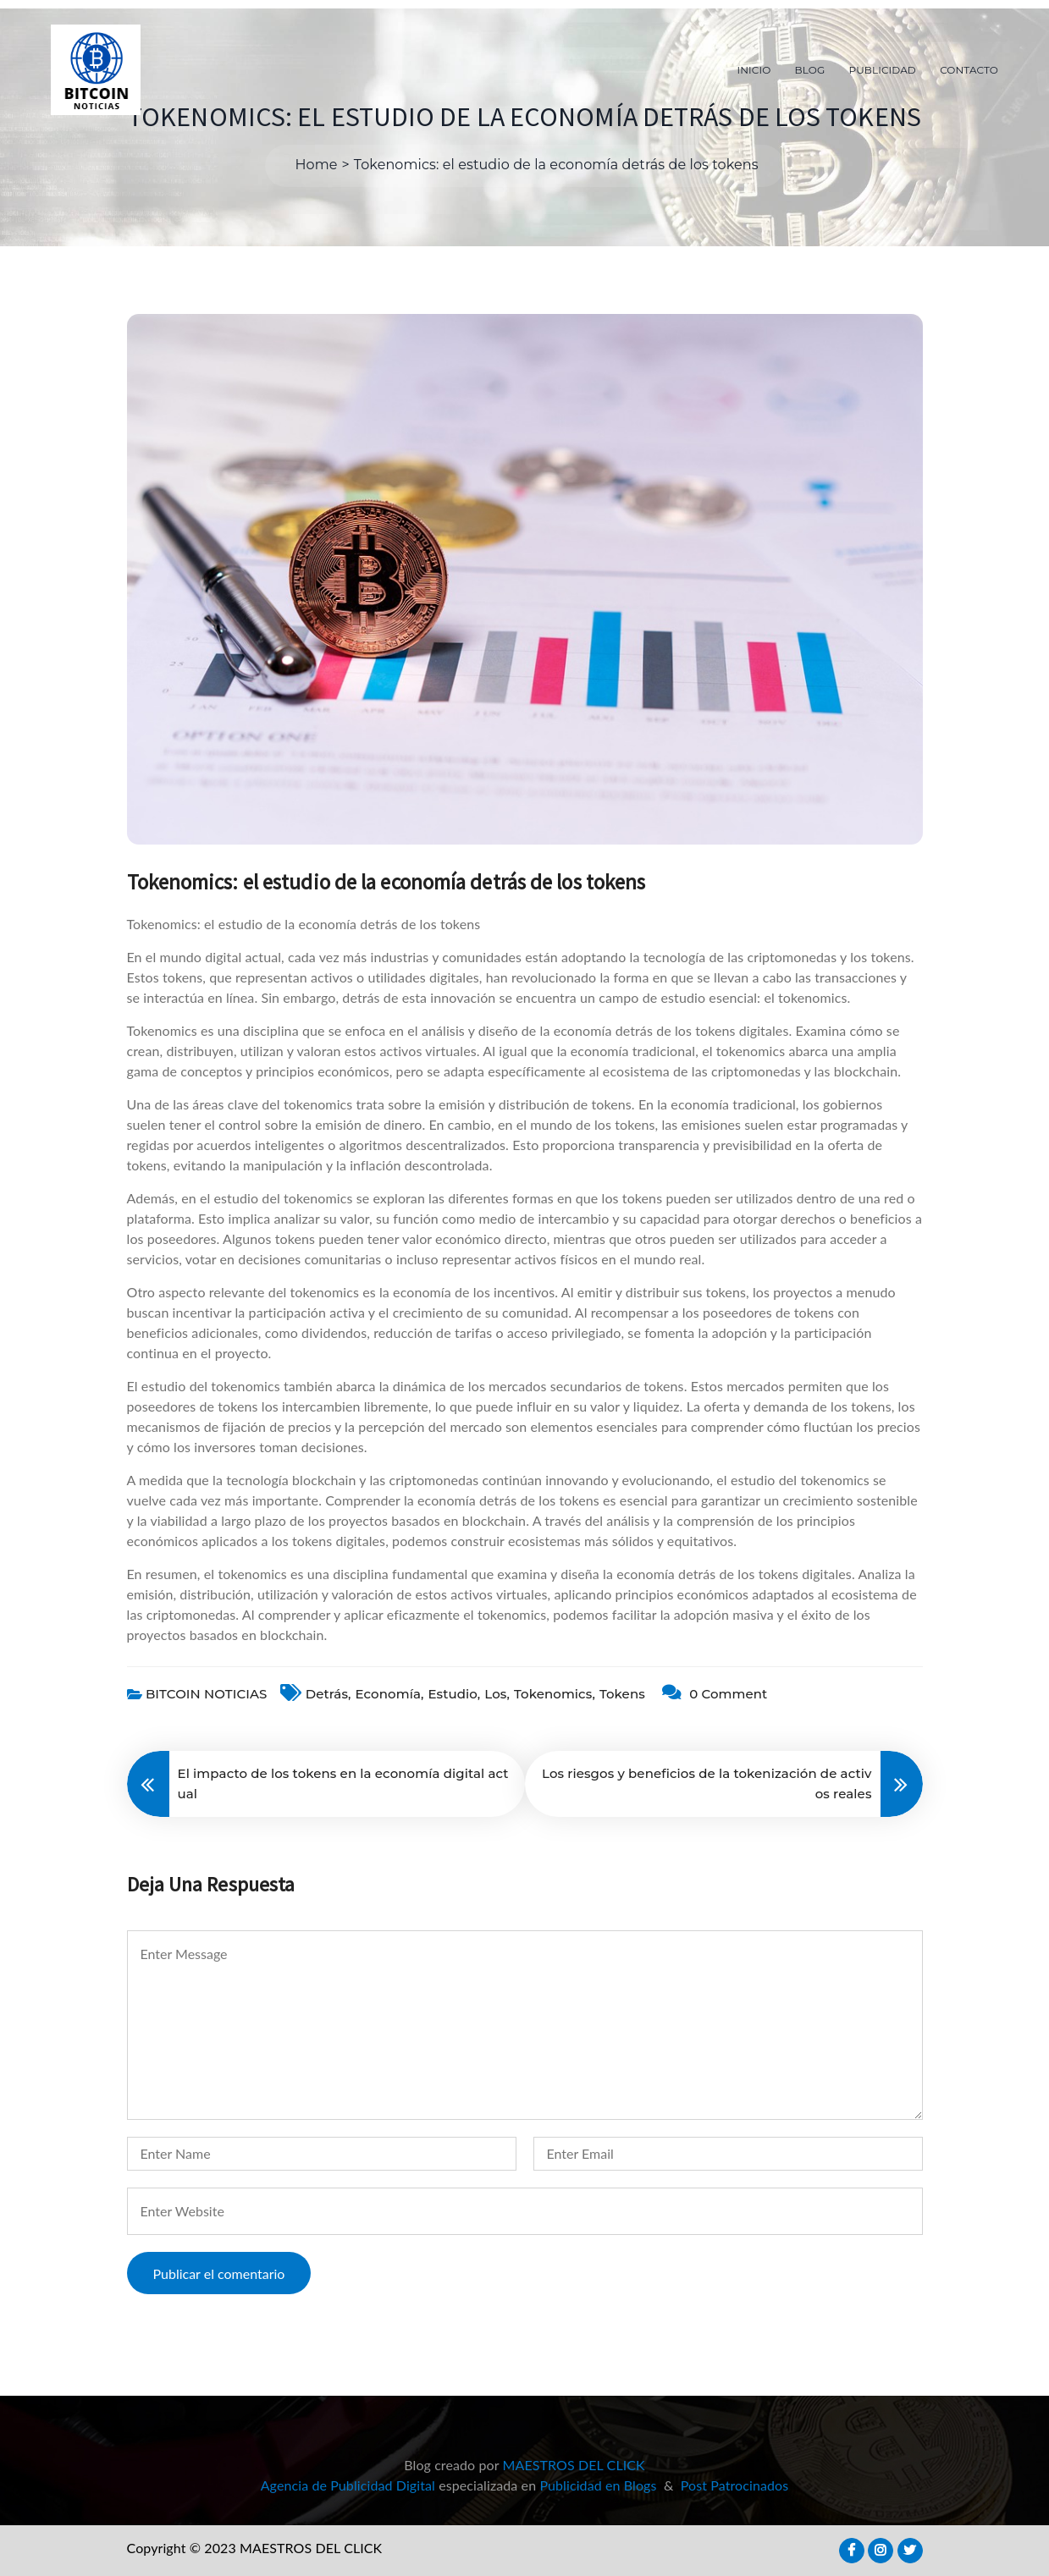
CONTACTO (969, 69)
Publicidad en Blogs (597, 2485)
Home (316, 165)
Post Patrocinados (735, 2485)
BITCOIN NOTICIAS (207, 1694)
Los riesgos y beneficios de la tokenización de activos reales (707, 1783)
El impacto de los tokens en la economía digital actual (343, 1783)
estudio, (454, 1694)
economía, (390, 1694)
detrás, (328, 1694)
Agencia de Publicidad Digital (348, 2485)
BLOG (810, 69)
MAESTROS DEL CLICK (574, 2465)
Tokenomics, (554, 1694)
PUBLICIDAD (882, 69)
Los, (497, 1694)
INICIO (754, 69)
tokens (622, 1694)
